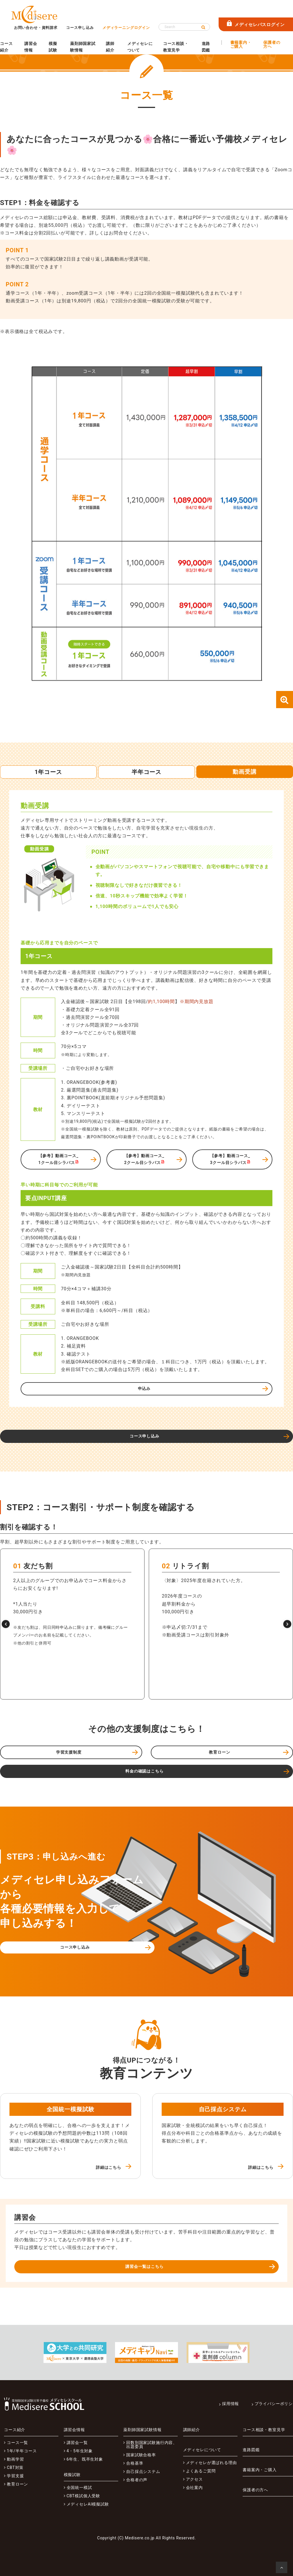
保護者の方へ (271, 44)
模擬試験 (53, 47)
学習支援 (15, 2476)
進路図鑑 (206, 47)
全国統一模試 (79, 2488)
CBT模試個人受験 (83, 2496)
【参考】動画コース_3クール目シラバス (230, 1159)
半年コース (146, 772)
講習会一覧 (77, 2443)
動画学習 (15, 2459)
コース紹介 (6, 47)
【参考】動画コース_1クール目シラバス (58, 1159)
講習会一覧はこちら (144, 2266)
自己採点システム (143, 2471)
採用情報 (230, 2403)
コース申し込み (80, 27)
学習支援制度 (69, 1752)
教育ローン (219, 1752)
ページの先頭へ (282, 2569)
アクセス (194, 2479)
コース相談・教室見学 (176, 47)
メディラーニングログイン (126, 27)
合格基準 (134, 2463)
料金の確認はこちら (144, 1771)
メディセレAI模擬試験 (88, 2504)
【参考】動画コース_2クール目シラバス (144, 1159)
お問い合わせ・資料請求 (36, 27)
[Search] (184, 27)
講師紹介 (110, 47)
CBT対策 (15, 2467)
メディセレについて (140, 47)
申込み (144, 1388)
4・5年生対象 (80, 2451)
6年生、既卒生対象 (85, 2459)
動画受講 (244, 771)
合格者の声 (136, 2480)
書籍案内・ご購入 (241, 44)
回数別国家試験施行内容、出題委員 (151, 2445)
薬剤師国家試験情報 (83, 47)
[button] (6, 1624)
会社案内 (194, 2488)
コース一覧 (17, 2443)
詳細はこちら (108, 2167)
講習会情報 (30, 47)
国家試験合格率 (141, 2455)
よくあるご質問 (201, 2471)
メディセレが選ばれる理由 (211, 2463)
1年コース (48, 772)
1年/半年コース (22, 2451)
